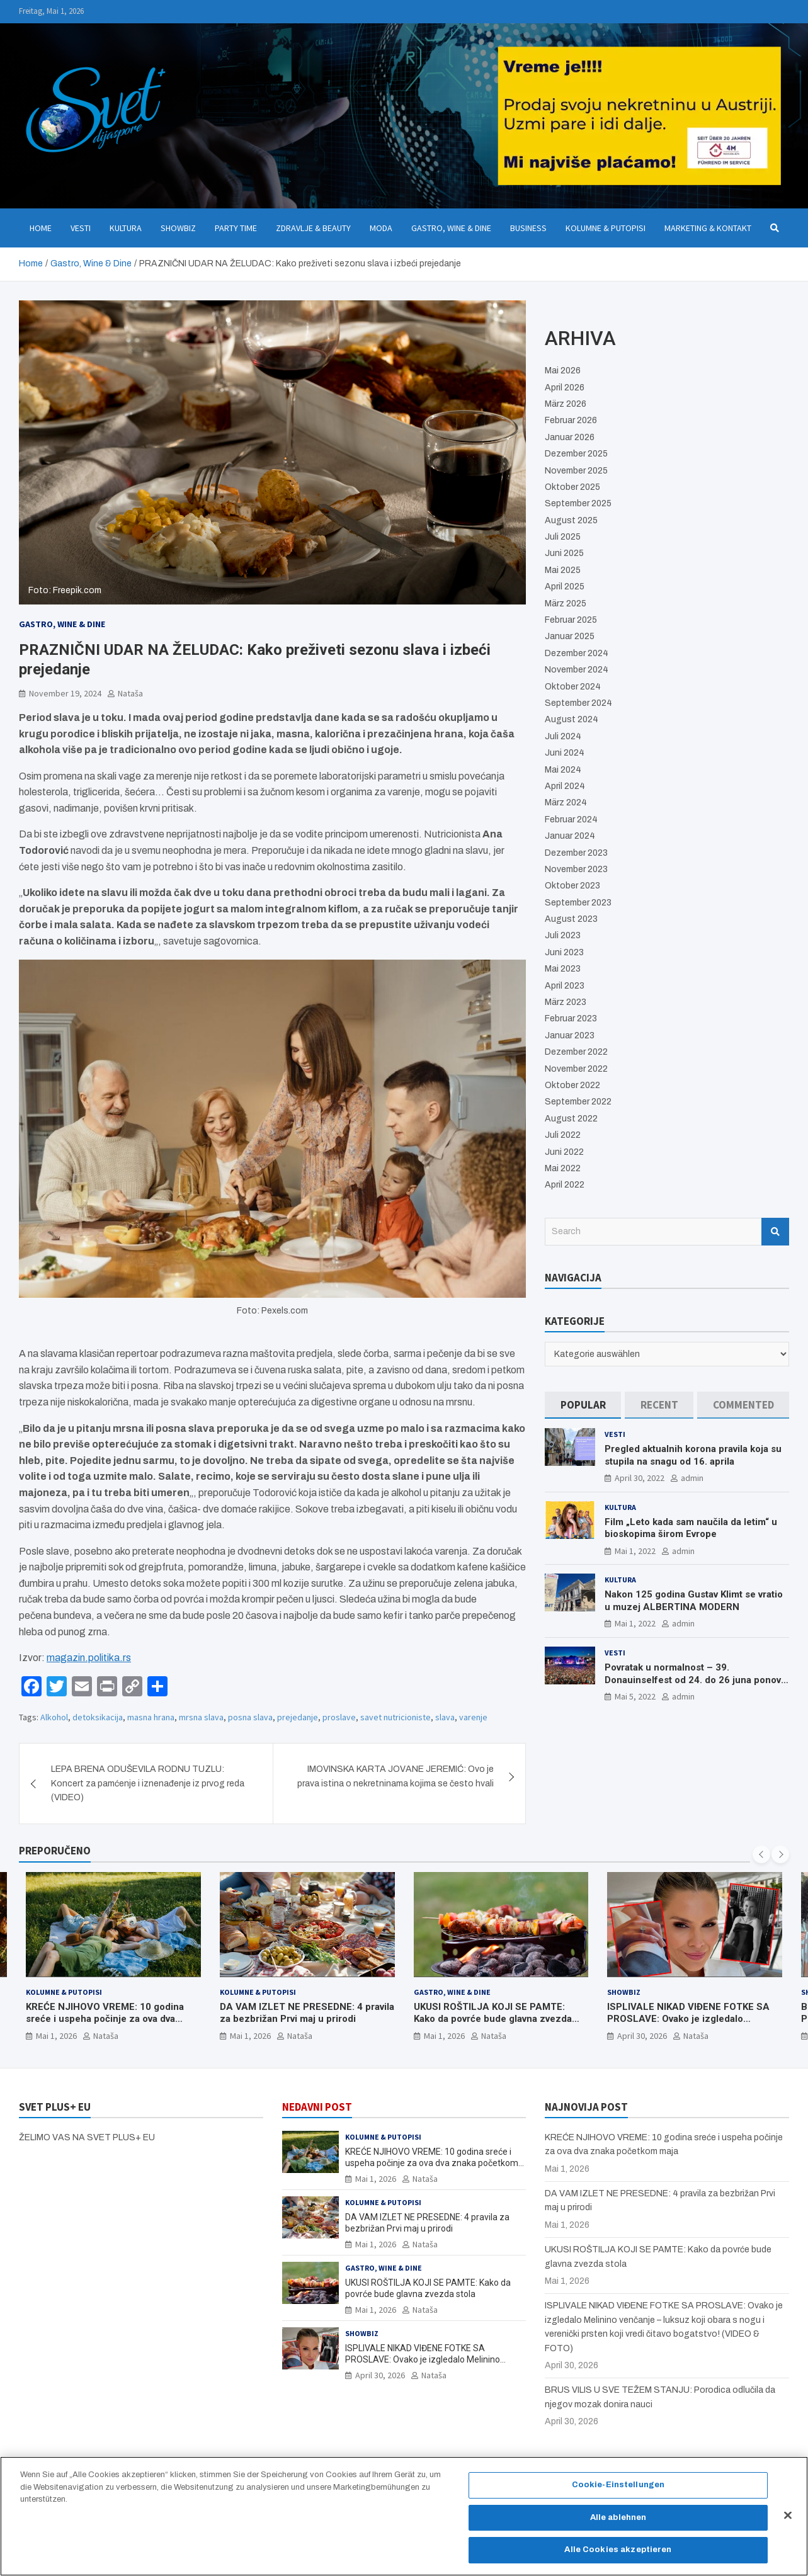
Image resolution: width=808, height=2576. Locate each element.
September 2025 (578, 503)
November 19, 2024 (65, 693)
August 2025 (571, 520)
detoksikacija (97, 1717)
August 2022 (571, 1118)
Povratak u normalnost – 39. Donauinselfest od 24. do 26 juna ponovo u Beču (696, 1680)
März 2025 (565, 603)
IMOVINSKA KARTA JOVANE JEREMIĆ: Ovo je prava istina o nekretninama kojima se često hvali (395, 1776)
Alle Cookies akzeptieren (617, 2557)
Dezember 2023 (576, 853)
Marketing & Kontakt (707, 228)
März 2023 (565, 1002)
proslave (339, 1717)
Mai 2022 (563, 1168)
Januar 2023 (570, 1035)
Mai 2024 (563, 770)
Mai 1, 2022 (635, 1551)
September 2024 (578, 703)
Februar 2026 (571, 420)
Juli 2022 (563, 1135)
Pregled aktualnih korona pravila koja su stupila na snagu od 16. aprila (693, 1455)
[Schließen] (788, 2522)
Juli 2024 (563, 736)
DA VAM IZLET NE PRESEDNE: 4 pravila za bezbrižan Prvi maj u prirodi (307, 2012)
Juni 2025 (564, 553)
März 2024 (566, 802)
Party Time (236, 228)
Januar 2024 (570, 836)
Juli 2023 (563, 935)
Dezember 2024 (576, 653)
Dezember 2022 (576, 1052)
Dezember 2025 (576, 453)
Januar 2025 (570, 636)
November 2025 (576, 470)
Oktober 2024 (573, 686)
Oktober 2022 (572, 1085)
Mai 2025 (563, 570)
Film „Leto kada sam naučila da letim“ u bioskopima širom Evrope (691, 1528)
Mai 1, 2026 (56, 2035)
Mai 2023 (563, 968)
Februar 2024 (571, 819)
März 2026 (565, 404)
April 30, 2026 (642, 2035)
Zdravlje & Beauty (313, 228)
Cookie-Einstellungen (618, 2492)
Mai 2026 (563, 370)
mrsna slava (201, 1717)
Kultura (126, 228)
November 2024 (576, 669)
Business (528, 228)
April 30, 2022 (639, 1478)
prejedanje (297, 1717)
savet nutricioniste (395, 1717)
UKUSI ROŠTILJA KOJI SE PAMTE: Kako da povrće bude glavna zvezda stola (493, 2018)
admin (692, 1478)
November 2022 (576, 1069)
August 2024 (571, 719)
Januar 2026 (570, 437)
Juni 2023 (564, 952)
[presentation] (761, 1854)
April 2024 (565, 786)
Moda (381, 228)
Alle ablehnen (618, 2524)
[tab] (583, 1405)
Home (41, 228)
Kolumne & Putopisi (606, 228)
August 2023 (571, 919)
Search (775, 1231)
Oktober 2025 (572, 487)
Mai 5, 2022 (635, 1696)
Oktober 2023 (572, 885)
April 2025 (564, 586)
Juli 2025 (563, 537)
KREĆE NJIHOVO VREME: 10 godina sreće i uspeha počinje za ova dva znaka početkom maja (105, 2018)
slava (445, 1717)
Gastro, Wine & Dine (451, 228)
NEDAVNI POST (317, 2107)
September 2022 (578, 1101)
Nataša (130, 693)
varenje (473, 1717)
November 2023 (576, 869)
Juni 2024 (564, 752)
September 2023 (578, 902)
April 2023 (564, 985)
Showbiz (178, 228)
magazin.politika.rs (89, 1657)
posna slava (250, 1717)
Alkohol (54, 1717)
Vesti (81, 228)
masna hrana (150, 1717)
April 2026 (564, 387)
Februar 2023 (571, 1018)
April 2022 (564, 1184)
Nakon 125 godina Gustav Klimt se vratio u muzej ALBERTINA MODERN (694, 1601)
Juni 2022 (564, 1152)
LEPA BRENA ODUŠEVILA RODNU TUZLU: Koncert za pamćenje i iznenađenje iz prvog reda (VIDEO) (147, 1783)
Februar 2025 (571, 620)
